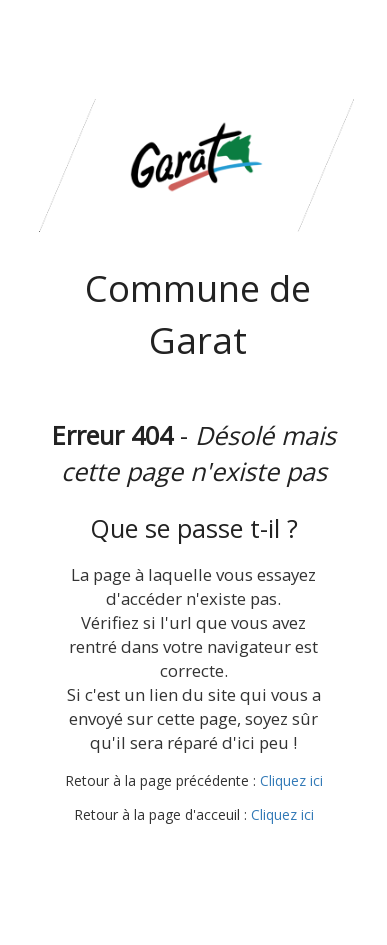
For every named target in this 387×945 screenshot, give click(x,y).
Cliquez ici (291, 780)
